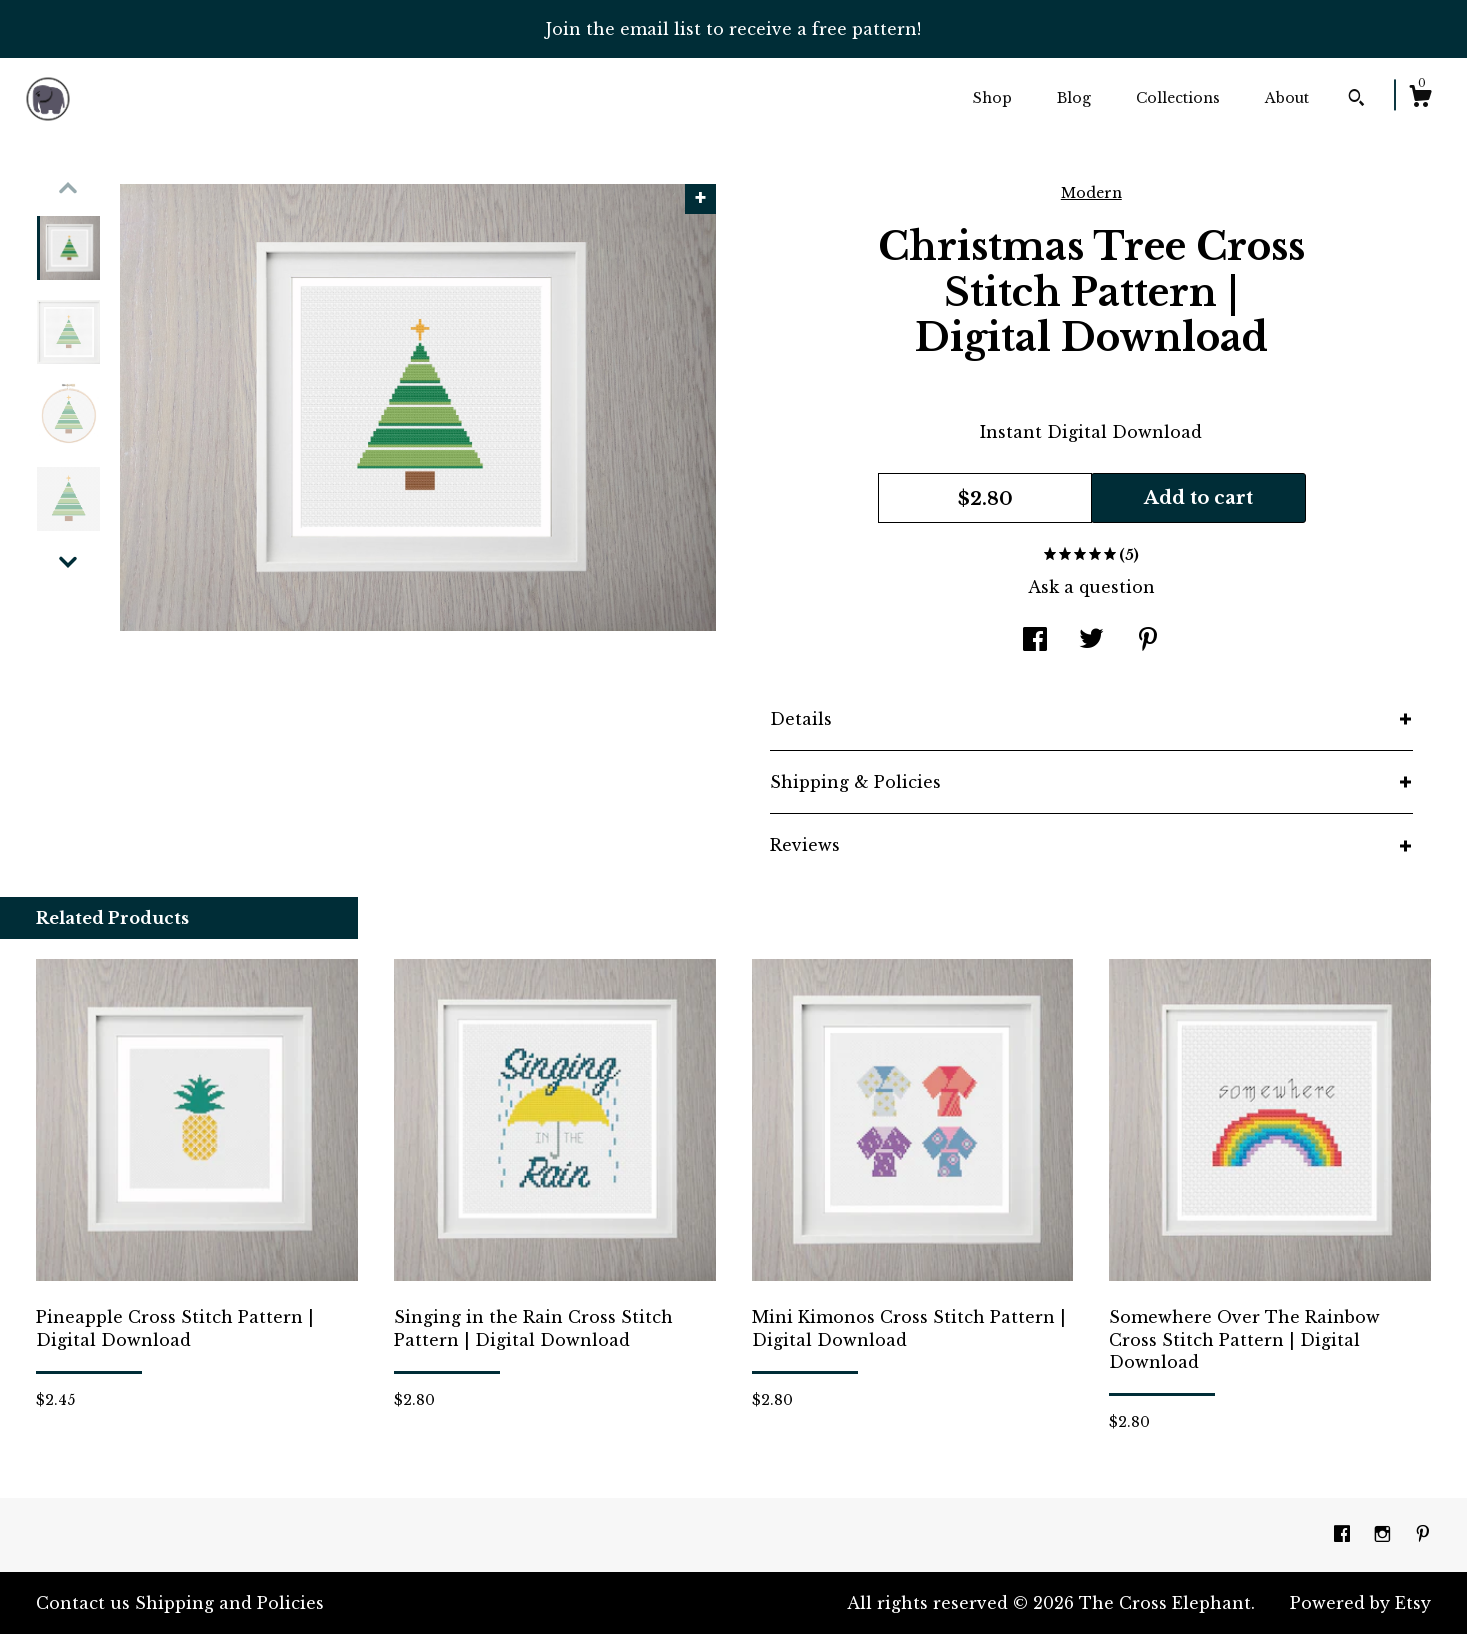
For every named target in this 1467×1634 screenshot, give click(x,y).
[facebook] (1344, 1534)
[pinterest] (1423, 1534)
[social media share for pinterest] (1148, 641)
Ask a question (1091, 587)
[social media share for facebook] (1035, 641)
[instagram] (1385, 1534)
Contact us (83, 1603)
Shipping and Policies (229, 1603)
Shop (992, 98)
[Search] (1356, 100)
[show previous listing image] (68, 188)
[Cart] (1420, 99)
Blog (1074, 98)
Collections (1178, 98)
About (1287, 98)
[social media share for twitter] (1091, 641)
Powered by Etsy (1360, 1603)
